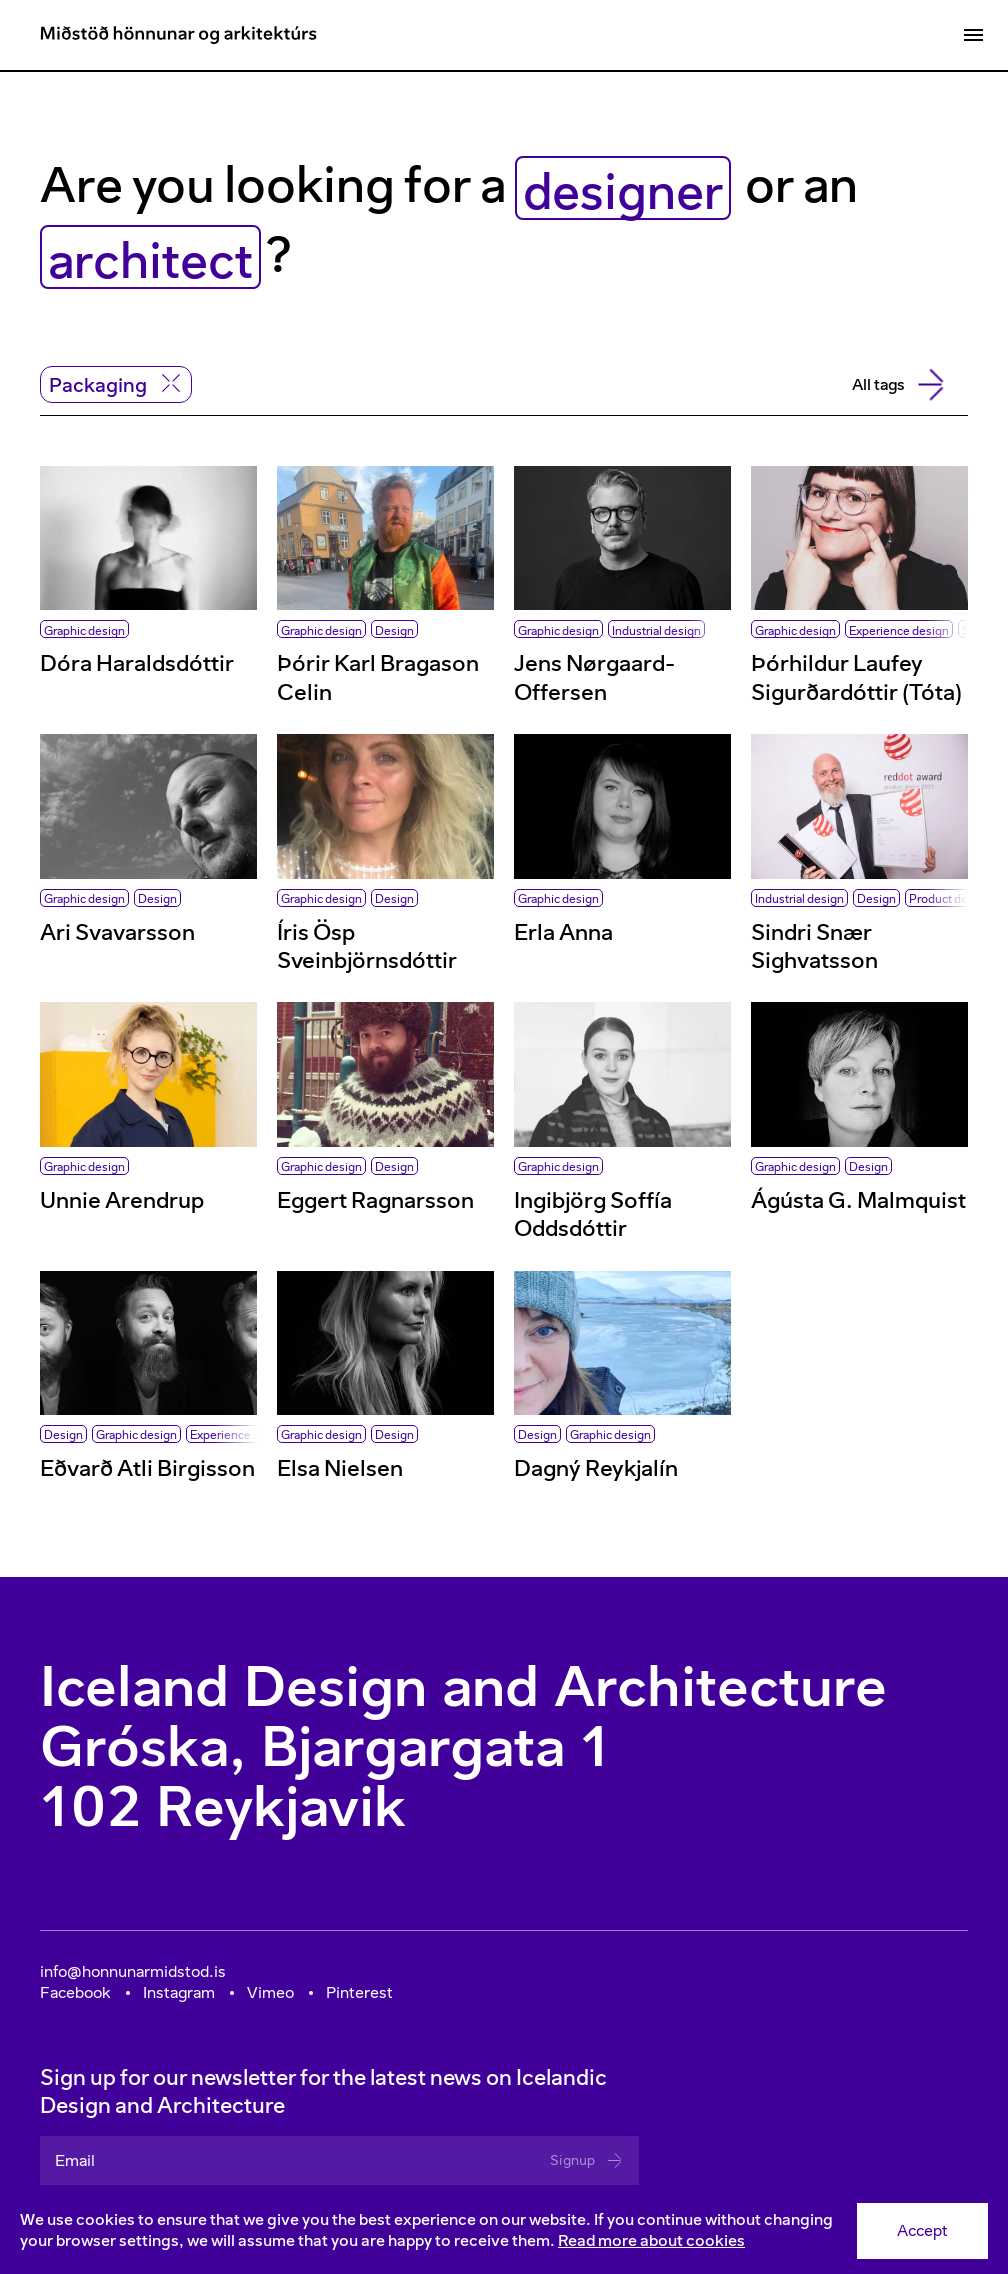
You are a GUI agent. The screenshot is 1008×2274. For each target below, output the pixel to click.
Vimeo (270, 1992)
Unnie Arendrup (122, 1200)
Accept (922, 2230)
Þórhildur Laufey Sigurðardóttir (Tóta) (856, 677)
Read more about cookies (651, 2240)
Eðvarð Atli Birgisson (147, 1468)
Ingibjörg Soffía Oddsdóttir (593, 1214)
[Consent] (504, 2231)
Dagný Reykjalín (596, 1468)
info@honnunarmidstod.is (133, 1971)
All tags (895, 385)
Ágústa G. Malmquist (858, 1200)
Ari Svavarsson (117, 932)
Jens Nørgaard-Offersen (594, 677)
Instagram (179, 1992)
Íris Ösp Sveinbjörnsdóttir (367, 946)
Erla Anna (563, 932)
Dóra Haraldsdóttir (137, 663)
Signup (587, 2160)
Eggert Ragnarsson (375, 1200)
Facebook (75, 1992)
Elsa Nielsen (340, 1468)
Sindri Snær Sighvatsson (814, 946)
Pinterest (359, 1992)
